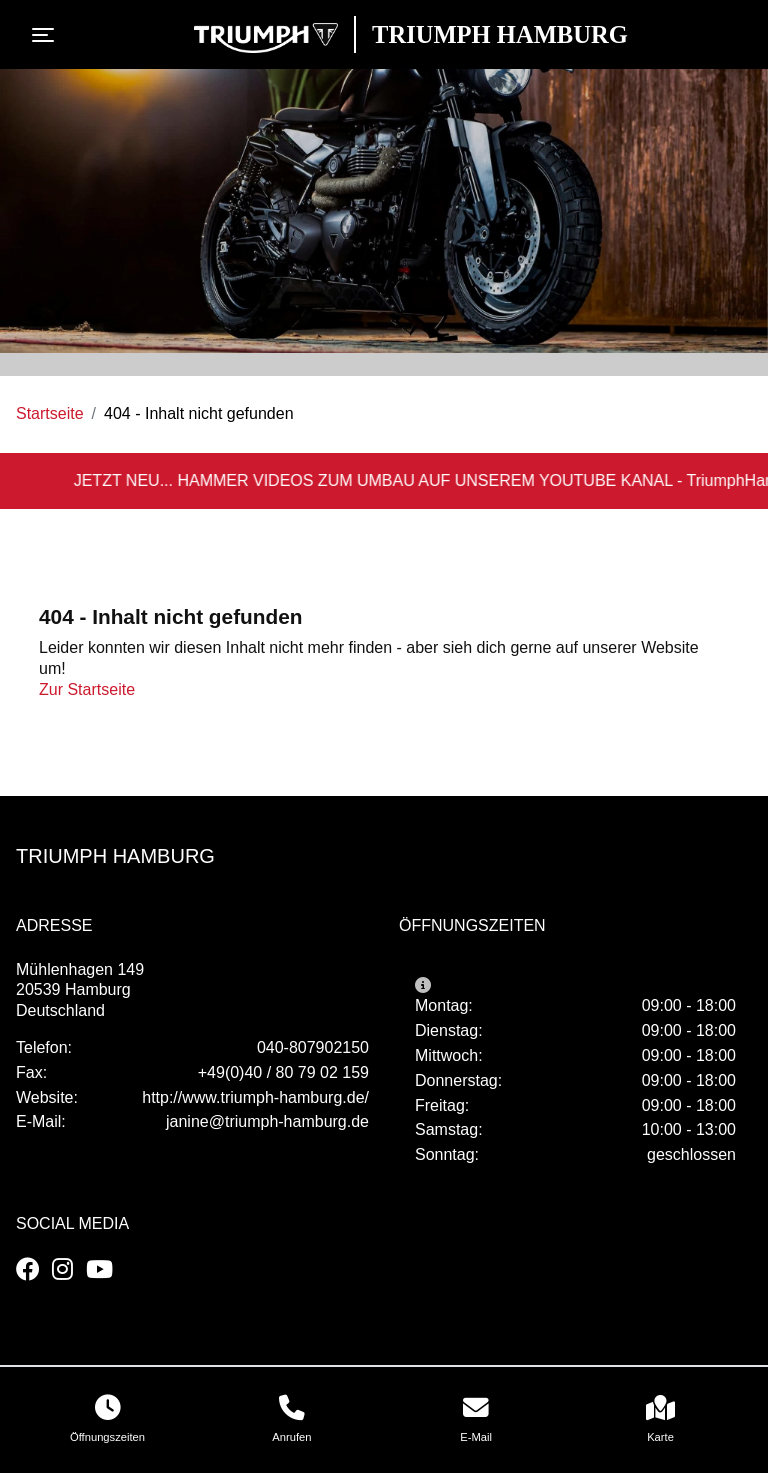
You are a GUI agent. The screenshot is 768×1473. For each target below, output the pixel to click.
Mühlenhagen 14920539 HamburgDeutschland (80, 990)
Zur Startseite (87, 689)
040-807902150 (313, 1047)
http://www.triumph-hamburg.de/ (255, 1097)
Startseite (50, 413)
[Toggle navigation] (47, 35)
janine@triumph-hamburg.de (267, 1121)
